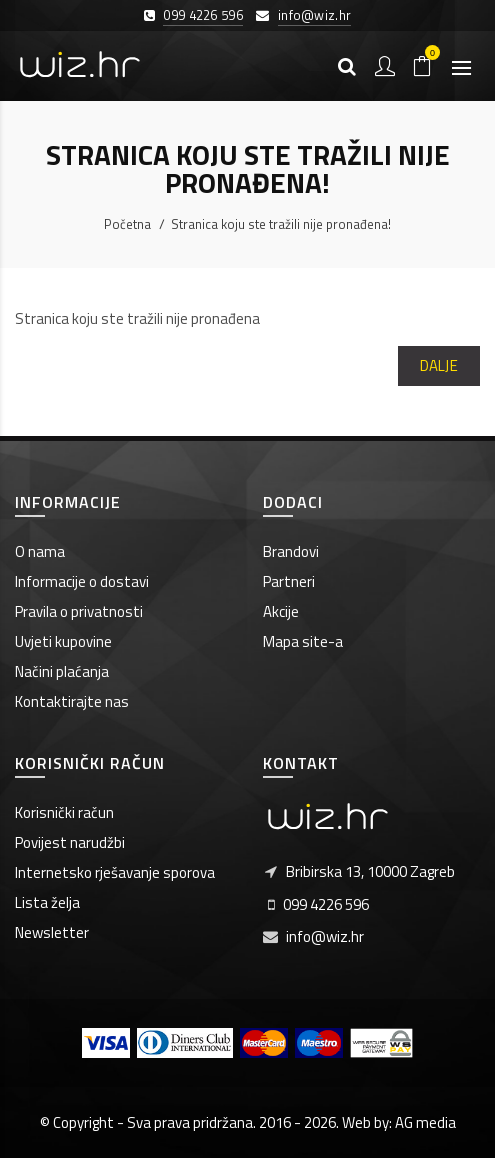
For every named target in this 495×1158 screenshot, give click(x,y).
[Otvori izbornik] (461, 66)
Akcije (281, 611)
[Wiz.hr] (80, 65)
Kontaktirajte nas (72, 701)
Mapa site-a (303, 641)
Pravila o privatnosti (79, 611)
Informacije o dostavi (82, 581)
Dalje (439, 365)
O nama (40, 551)
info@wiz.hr (314, 15)
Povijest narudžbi (70, 842)
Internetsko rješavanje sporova (115, 872)
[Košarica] (423, 66)
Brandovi (291, 551)
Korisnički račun (64, 812)
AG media (425, 1122)
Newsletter (52, 932)
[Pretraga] (347, 66)
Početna (127, 224)
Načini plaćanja (62, 671)
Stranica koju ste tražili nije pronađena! (281, 224)
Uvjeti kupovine (63, 641)
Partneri (289, 581)
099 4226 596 (203, 15)
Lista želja (47, 902)
